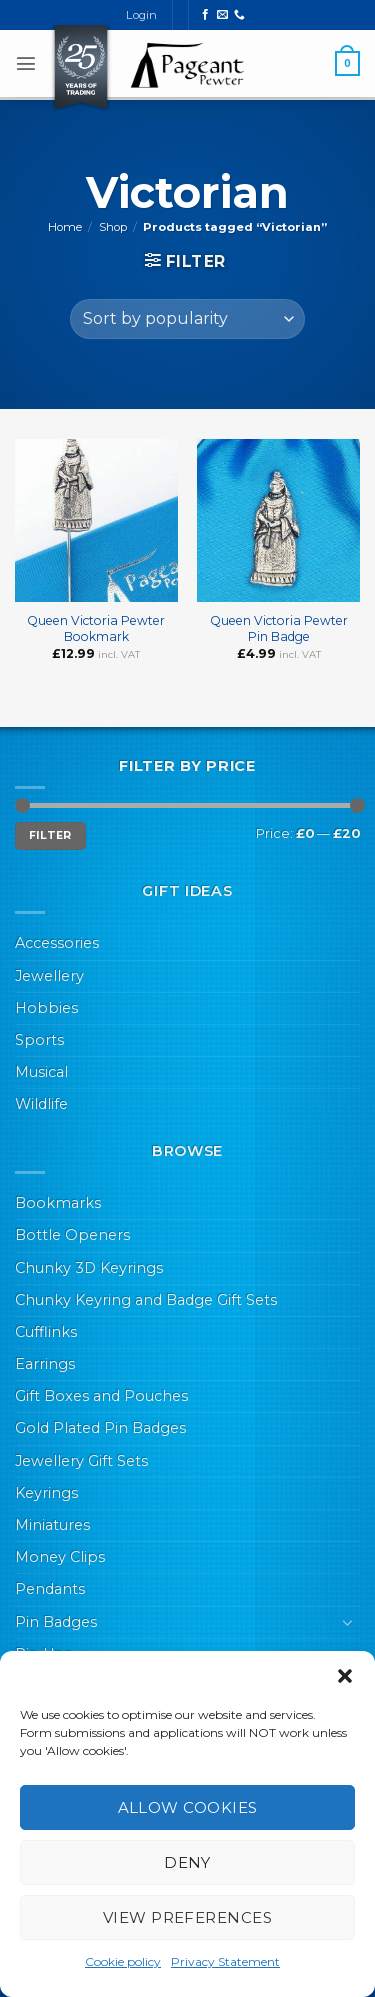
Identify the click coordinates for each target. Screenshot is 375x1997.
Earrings (45, 1364)
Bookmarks (58, 1203)
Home (65, 227)
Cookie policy (123, 1961)
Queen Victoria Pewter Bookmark (96, 628)
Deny (187, 1862)
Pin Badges (56, 1622)
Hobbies (46, 1008)
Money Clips (60, 1557)
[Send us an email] (222, 15)
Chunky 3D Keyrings (89, 1268)
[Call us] (239, 15)
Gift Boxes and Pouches (101, 1396)
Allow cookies (188, 1807)
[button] (345, 1676)
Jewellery (49, 976)
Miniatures (52, 1525)
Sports (39, 1040)
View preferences (187, 1917)
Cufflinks (46, 1332)
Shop (113, 227)
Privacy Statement (225, 1961)
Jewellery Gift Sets (81, 1461)
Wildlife (41, 1104)
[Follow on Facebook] (205, 15)
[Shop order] (187, 319)
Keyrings (46, 1493)
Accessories (57, 943)
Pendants (50, 1589)
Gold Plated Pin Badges (100, 1428)
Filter (50, 835)
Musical (41, 1072)
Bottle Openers (72, 1235)
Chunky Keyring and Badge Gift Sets (146, 1300)
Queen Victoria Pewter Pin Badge (279, 628)
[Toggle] (348, 1622)
